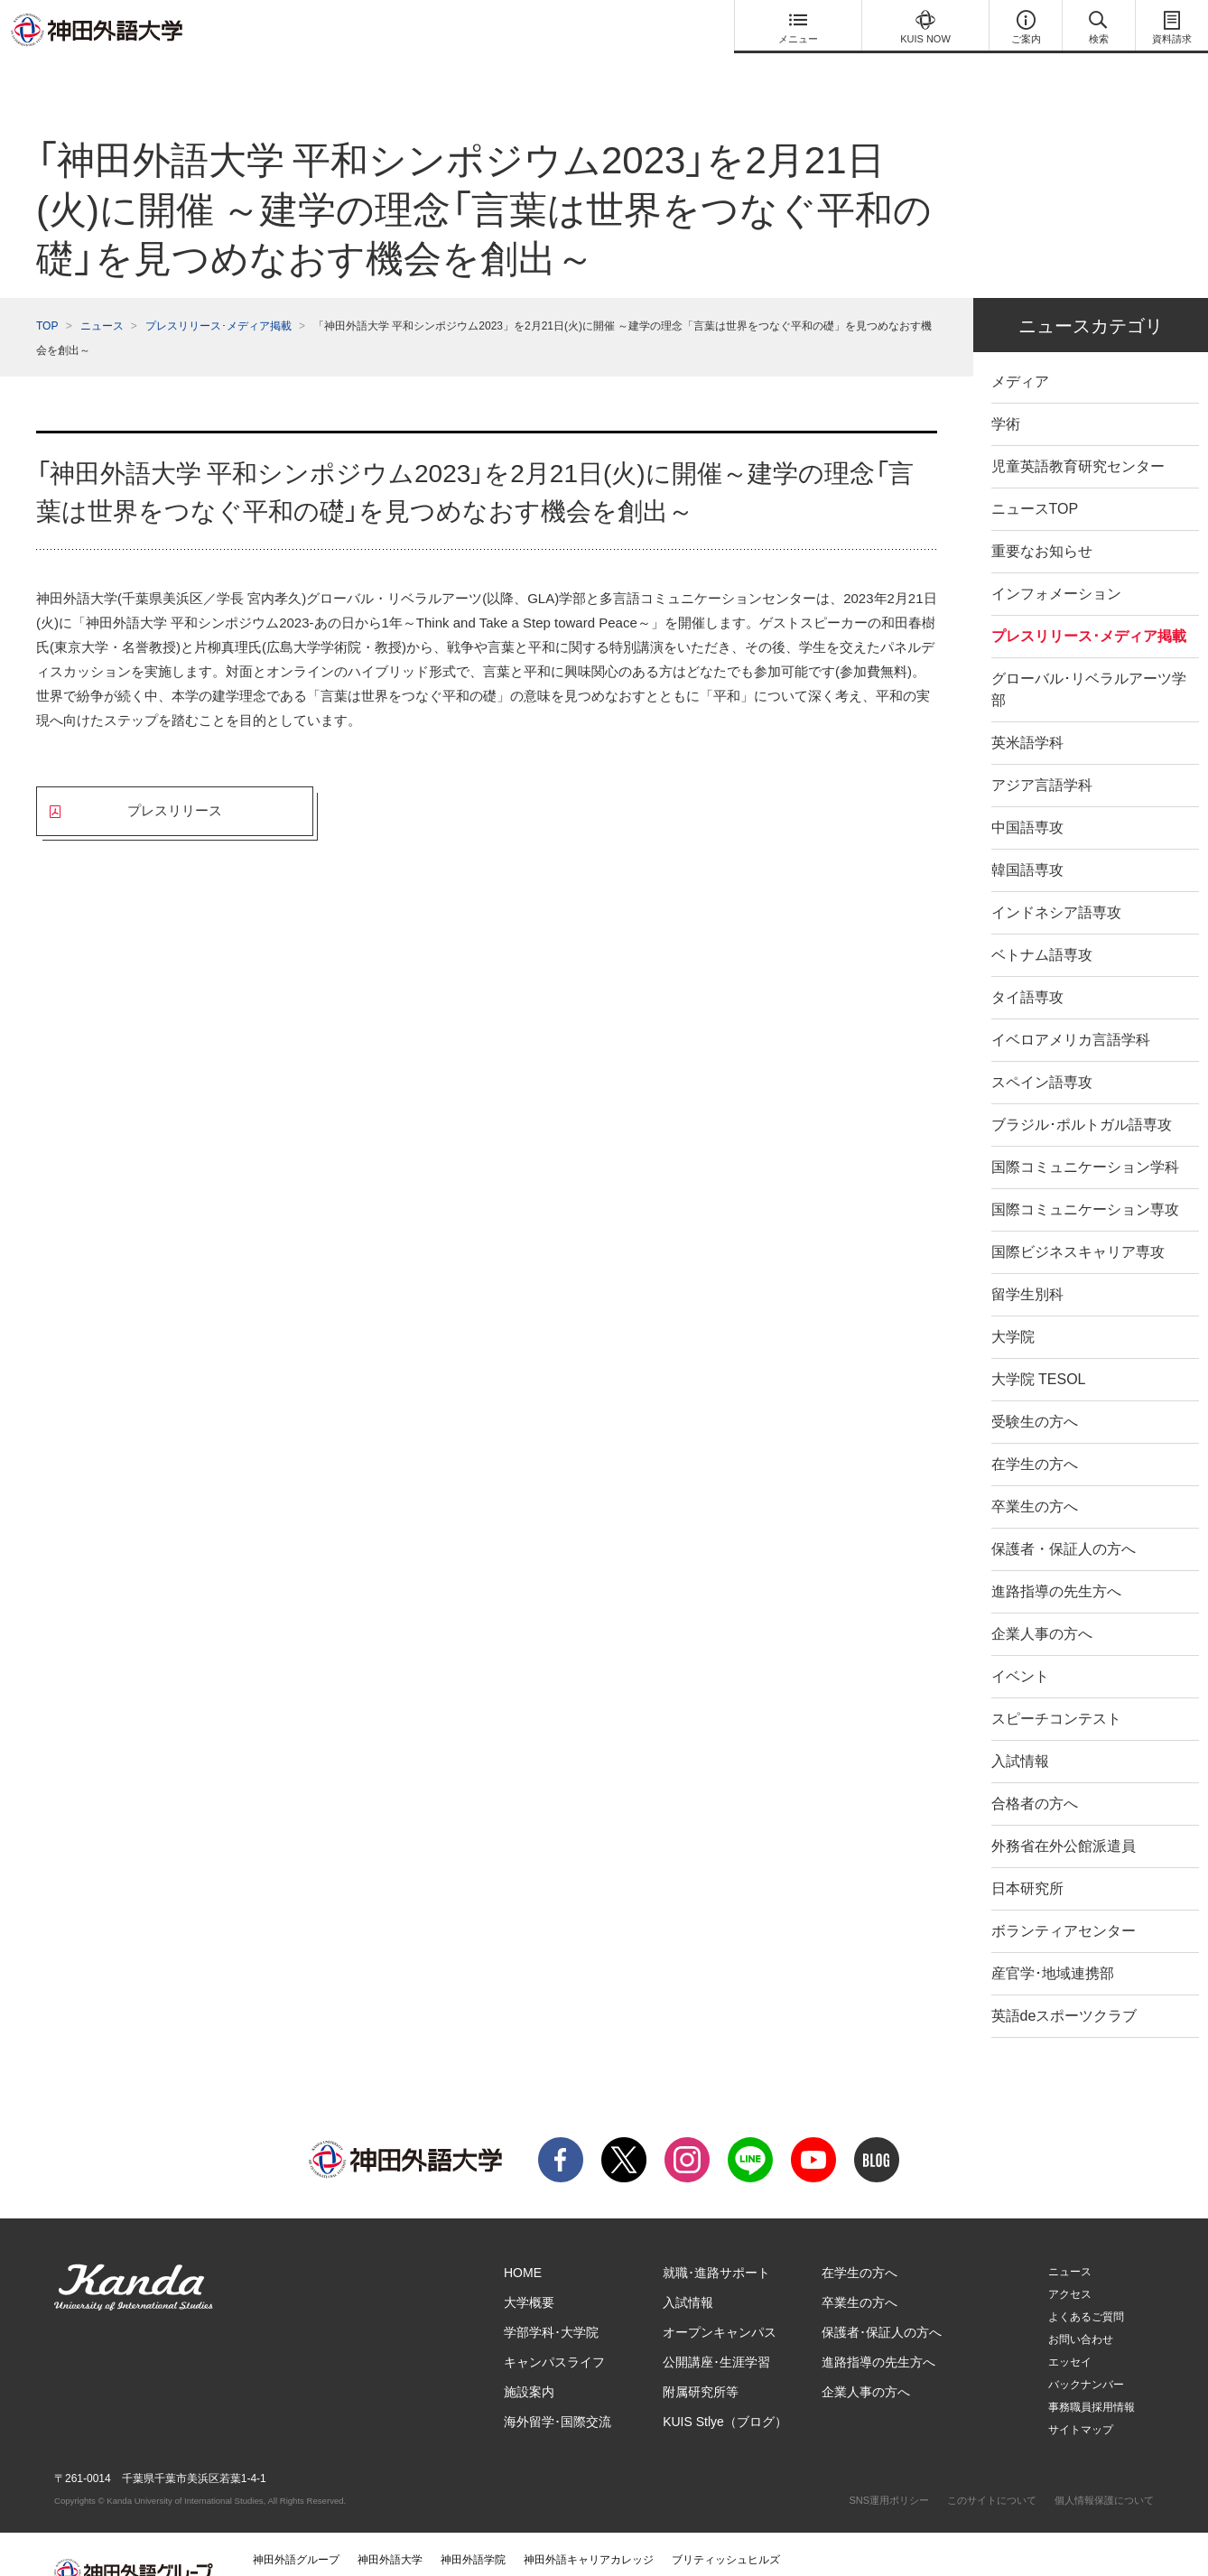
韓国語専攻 (1027, 834)
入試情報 (1020, 1725)
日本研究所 (1027, 1852)
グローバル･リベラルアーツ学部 (1088, 653)
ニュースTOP (1035, 472)
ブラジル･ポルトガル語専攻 (1081, 1088)
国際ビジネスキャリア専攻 (1078, 1215)
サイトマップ (1080, 2393)
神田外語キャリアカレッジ (589, 2523)
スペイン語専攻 (1041, 1046)
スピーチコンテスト (1056, 1682)
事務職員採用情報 (1091, 2371)
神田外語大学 (390, 2523)
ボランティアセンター (1063, 1894)
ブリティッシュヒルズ (726, 2523)
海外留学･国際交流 (557, 2385)
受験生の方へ (1034, 1385)
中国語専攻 (1027, 791)
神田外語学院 (473, 2523)
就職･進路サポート (716, 2236)
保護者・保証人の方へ (1063, 1512)
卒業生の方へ (1034, 1470)
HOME (523, 2236)
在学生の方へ (1034, 1428)
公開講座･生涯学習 (716, 2326)
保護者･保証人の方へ (882, 2296)
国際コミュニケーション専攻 (1085, 1173)
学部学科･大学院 (551, 2296)
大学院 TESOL (1038, 1343)
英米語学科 (1027, 706)
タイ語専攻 (1027, 961)
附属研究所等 (701, 2355)
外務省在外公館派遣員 (1063, 1810)
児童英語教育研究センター (1078, 430)
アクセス (1070, 2258)
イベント (1020, 1640)
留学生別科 (1027, 1258)
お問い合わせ (1080, 2303)
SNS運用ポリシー (889, 2464)
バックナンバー (1086, 2348)
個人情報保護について (1104, 2464)
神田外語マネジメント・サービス (334, 2549)
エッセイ (1070, 2326)
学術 (1005, 387)
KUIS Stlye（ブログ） (725, 2385)
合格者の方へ (1034, 1767)
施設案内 (529, 2355)
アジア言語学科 (1041, 749)
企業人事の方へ (1041, 1597)
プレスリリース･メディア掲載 (218, 290)
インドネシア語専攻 (1056, 876)
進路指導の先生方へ (1056, 1555)
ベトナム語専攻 (1041, 918)
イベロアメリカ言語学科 (1070, 1003)
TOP (47, 290)
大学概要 (529, 2266)
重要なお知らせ (1041, 515)
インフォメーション (1056, 557)
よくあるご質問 (1086, 2280)
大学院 (1013, 1300)
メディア (1020, 345)
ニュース (102, 290)
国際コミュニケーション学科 (1085, 1131)
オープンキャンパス (719, 2296)
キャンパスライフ (554, 2326)
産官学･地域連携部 (1052, 1937)
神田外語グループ (296, 2523)
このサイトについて (991, 2464)
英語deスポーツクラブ (1064, 1979)
